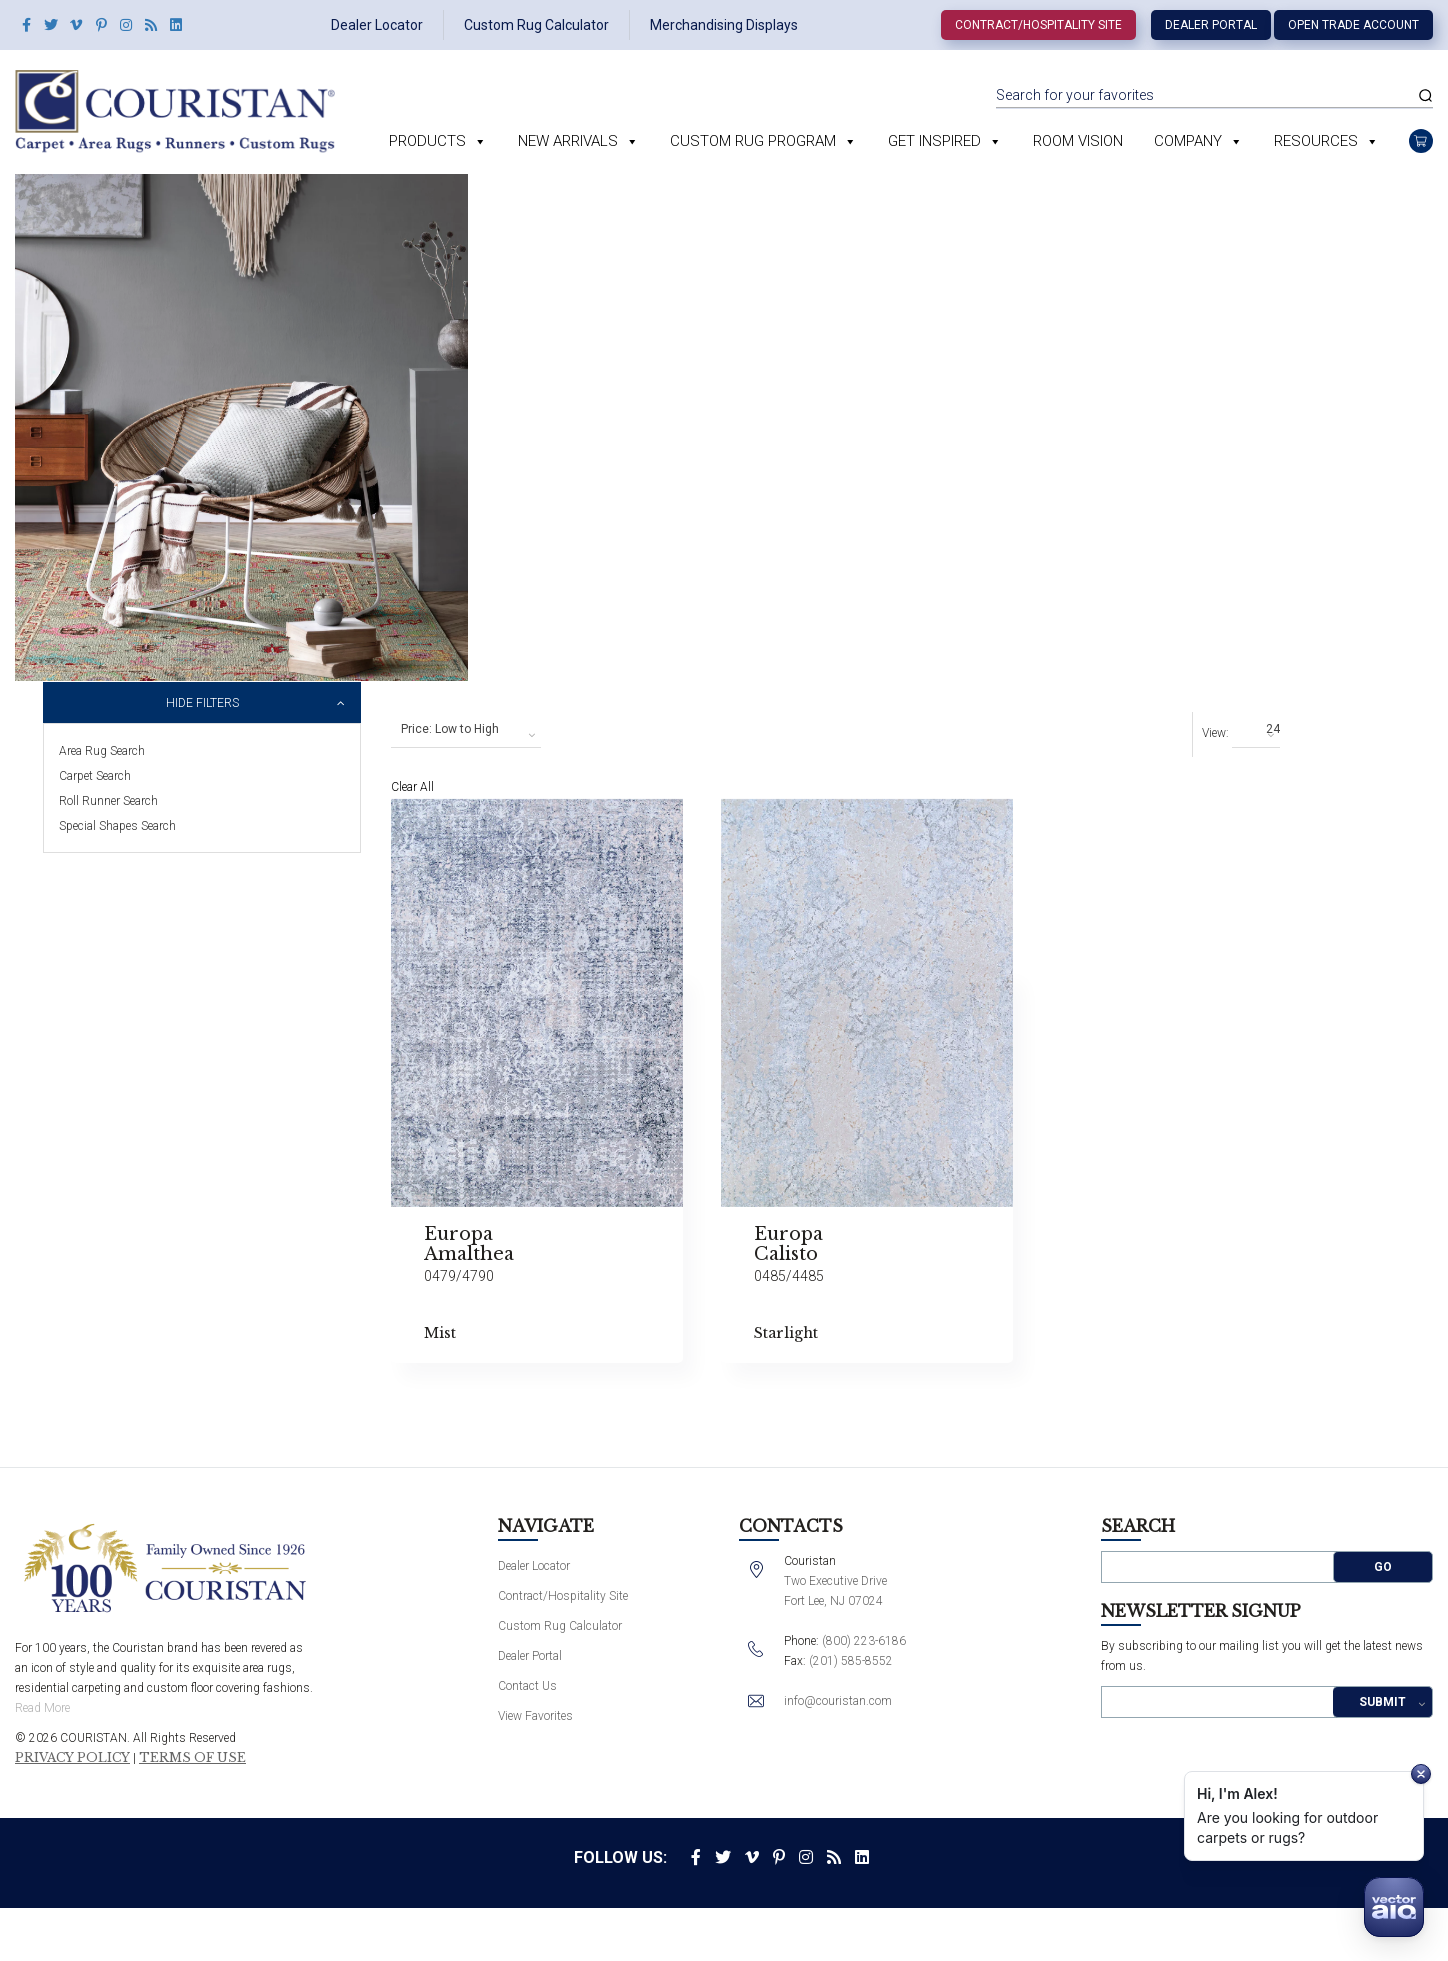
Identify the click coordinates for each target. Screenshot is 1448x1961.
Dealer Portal (1211, 25)
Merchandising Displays (724, 25)
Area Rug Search (102, 751)
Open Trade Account (1353, 25)
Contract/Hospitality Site (1038, 25)
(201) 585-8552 (851, 1661)
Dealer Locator (377, 25)
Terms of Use (192, 1758)
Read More (42, 1708)
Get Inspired (934, 141)
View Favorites (535, 1716)
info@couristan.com (838, 1701)
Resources (1316, 141)
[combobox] (466, 730)
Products (427, 141)
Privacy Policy (72, 1758)
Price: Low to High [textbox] (450, 729)
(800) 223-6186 (864, 1641)
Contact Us (527, 1686)
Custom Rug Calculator (536, 25)
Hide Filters (202, 703)
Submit (1382, 1702)
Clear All (412, 787)
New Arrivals (568, 141)
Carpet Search (95, 776)
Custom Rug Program (753, 141)
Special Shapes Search (117, 826)
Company (1188, 141)
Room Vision (1078, 141)
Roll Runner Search (108, 801)
